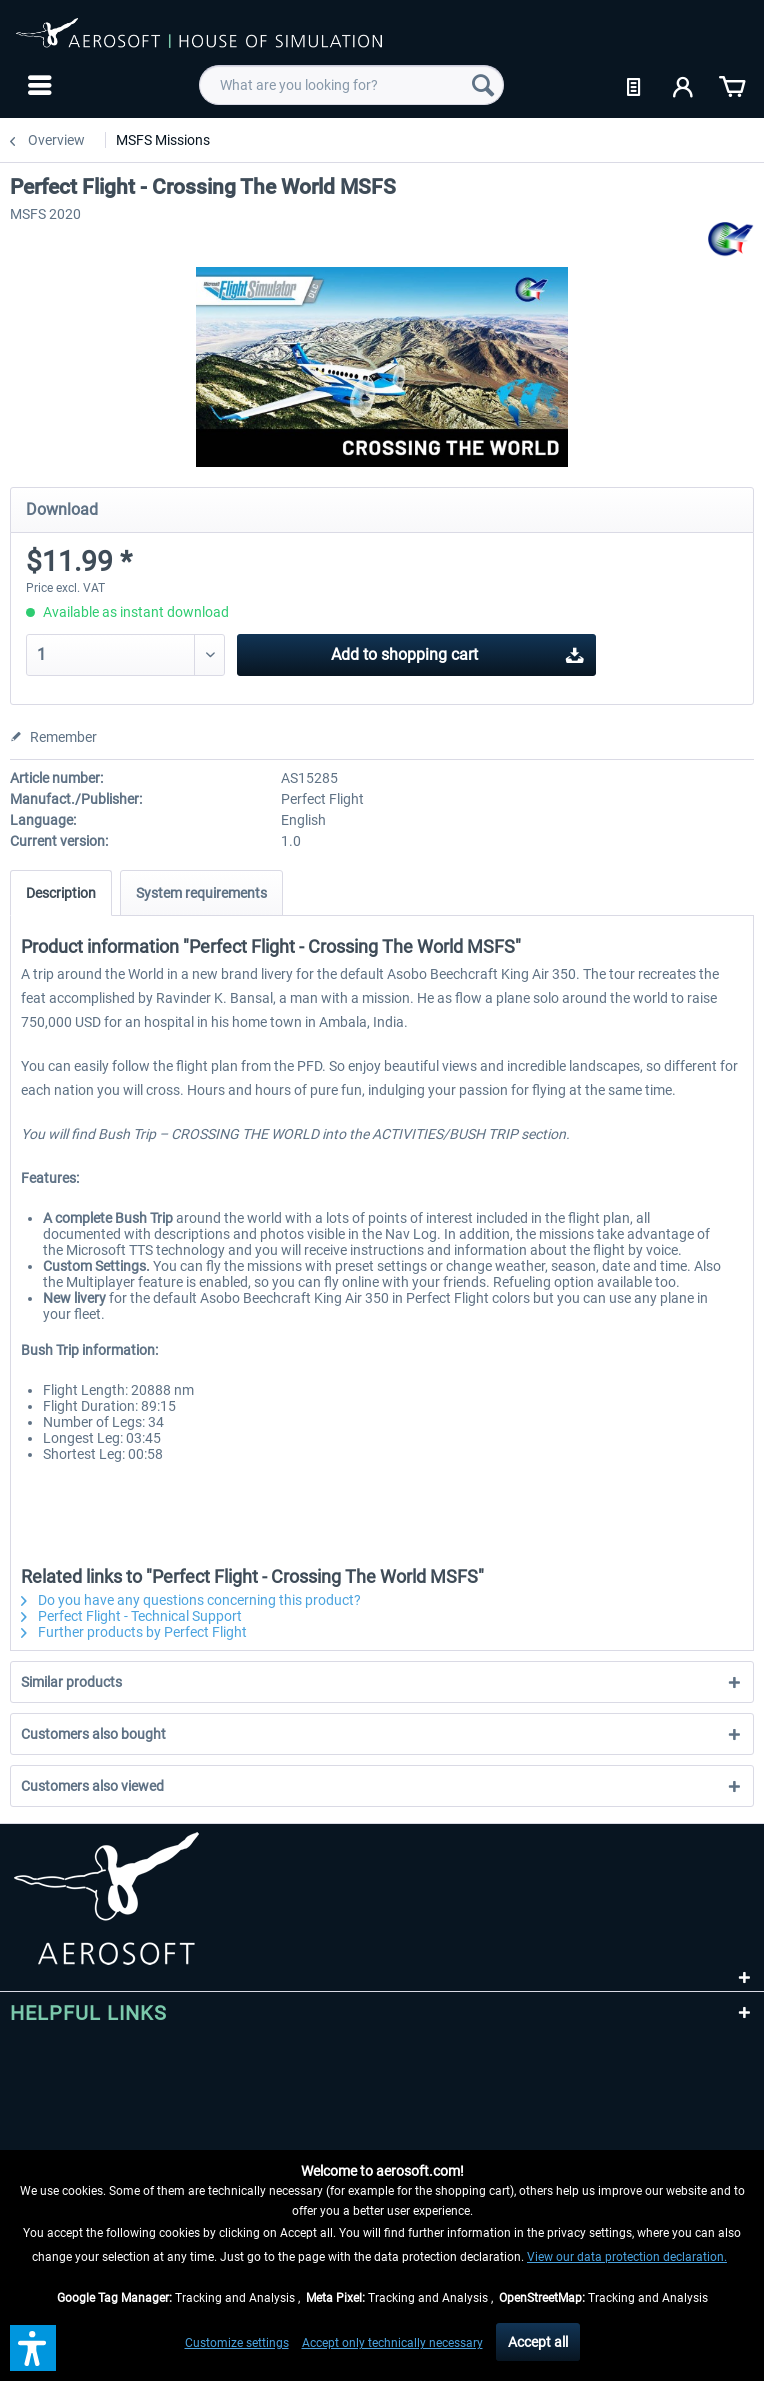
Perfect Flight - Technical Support (131, 1616)
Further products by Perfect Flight (134, 1632)
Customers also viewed (92, 1786)
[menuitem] (37, 85)
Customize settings (237, 2343)
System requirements (201, 893)
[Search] (483, 85)
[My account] (684, 85)
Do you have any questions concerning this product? (191, 1600)
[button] (33, 2348)
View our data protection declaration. (627, 2257)
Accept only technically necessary (392, 2343)
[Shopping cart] (732, 85)
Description (61, 893)
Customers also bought (93, 1734)
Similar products (71, 1682)
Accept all (538, 2342)
